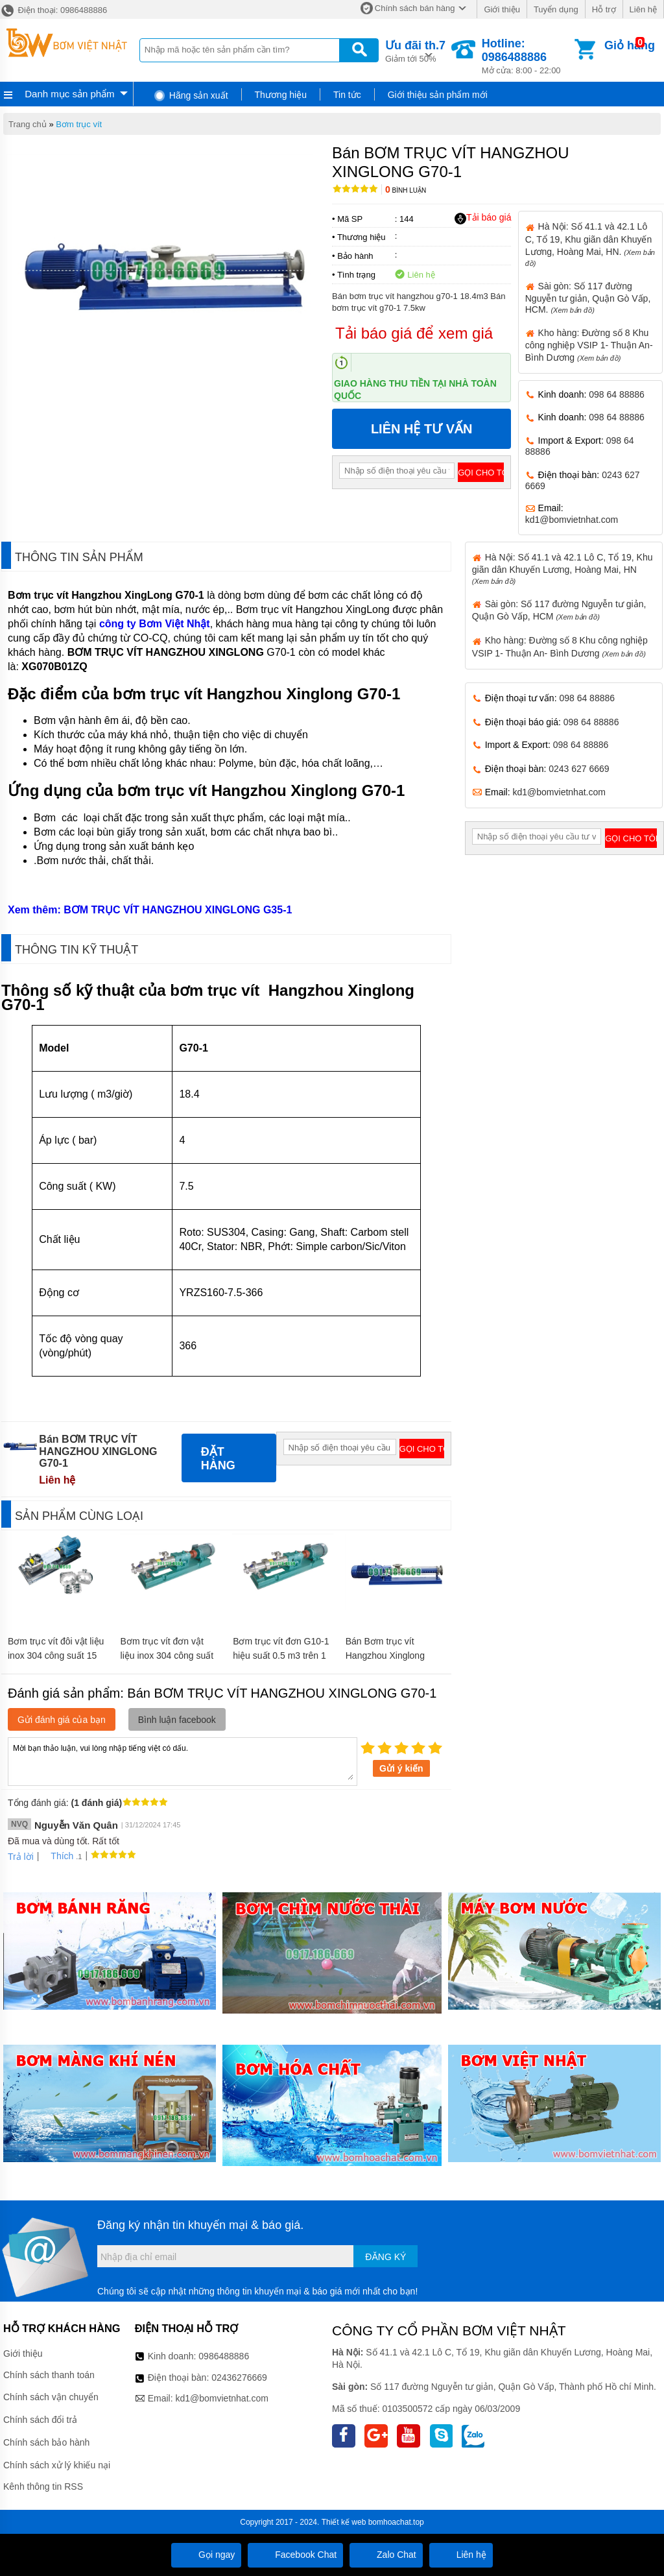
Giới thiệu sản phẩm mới (438, 95)
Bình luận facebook (177, 1720)
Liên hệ (643, 9)
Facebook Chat (295, 2554)
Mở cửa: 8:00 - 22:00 (527, 56)
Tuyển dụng (556, 9)
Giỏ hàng (629, 45)
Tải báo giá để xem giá (414, 333)
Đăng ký (385, 2257)
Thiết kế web (344, 2522)
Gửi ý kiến (401, 1768)
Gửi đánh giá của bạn (62, 1720)
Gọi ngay (206, 2554)
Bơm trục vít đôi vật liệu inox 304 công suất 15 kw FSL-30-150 (56, 1655)
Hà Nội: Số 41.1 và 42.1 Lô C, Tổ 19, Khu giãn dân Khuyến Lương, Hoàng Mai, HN (562, 568)
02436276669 (239, 2377)
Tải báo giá (483, 218)
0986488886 (223, 2356)
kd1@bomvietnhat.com (571, 519)
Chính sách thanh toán (49, 2375)
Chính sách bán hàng (415, 8)
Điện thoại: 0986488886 (53, 10)
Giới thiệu (501, 9)
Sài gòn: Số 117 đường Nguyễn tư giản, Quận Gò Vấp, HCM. (588, 298)
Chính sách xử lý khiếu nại (56, 2465)
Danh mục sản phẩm (69, 93)
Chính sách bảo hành (46, 2442)
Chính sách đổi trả (40, 2419)
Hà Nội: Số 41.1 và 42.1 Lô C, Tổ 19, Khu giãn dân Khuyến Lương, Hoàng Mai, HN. (590, 244)
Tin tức (347, 95)
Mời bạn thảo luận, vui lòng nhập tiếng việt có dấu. (182, 1760)
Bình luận (405, 190)
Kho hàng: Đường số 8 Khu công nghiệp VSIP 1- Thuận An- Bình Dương (589, 345)
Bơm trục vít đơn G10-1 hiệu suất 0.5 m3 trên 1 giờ (281, 1655)
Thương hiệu (281, 95)
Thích (57, 1856)
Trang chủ (27, 124)
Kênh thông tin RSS (43, 2486)
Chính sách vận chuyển (51, 2397)
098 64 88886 (617, 394)
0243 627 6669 (579, 769)
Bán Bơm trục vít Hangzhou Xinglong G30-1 (385, 1655)
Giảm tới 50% (415, 50)
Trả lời (21, 1856)
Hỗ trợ (604, 9)
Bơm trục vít (79, 124)
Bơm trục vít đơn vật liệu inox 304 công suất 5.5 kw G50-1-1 (167, 1655)
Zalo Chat (386, 2554)
